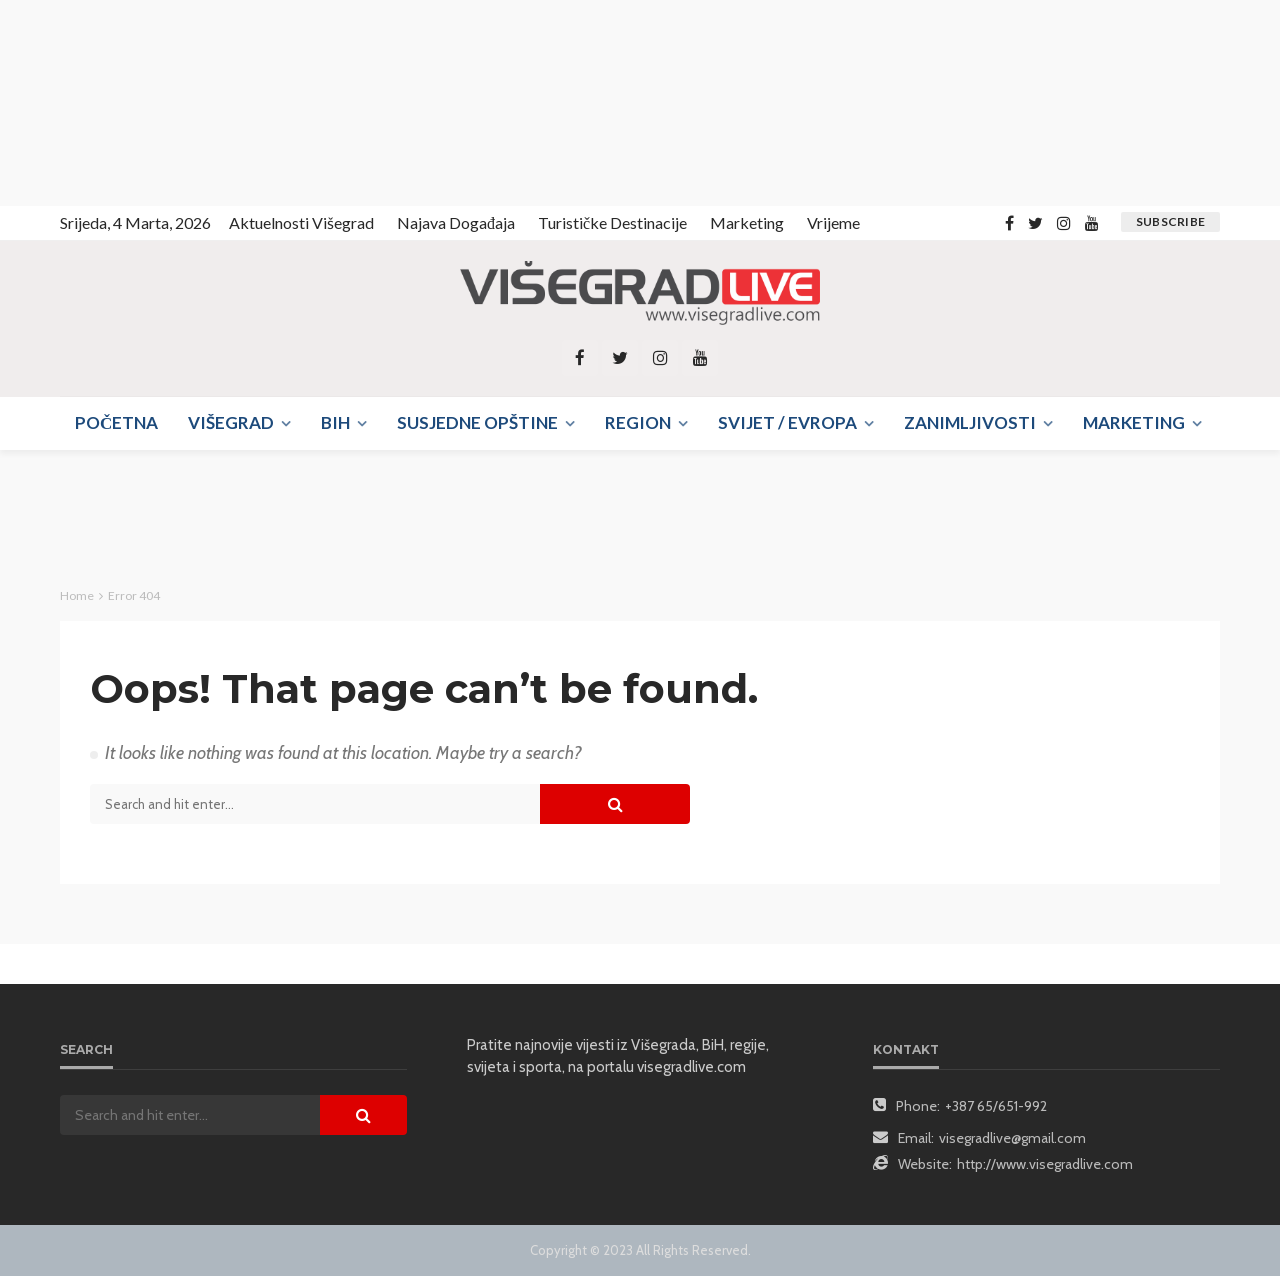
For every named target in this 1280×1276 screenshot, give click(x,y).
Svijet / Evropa (787, 422)
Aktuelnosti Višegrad (301, 222)
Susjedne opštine (477, 422)
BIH (335, 422)
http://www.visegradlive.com (1045, 1164)
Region (638, 422)
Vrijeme (833, 222)
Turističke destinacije (612, 222)
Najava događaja (456, 222)
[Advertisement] (180, 100)
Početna (116, 422)
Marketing (747, 222)
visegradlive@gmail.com (1012, 1138)
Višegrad (231, 422)
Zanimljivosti (970, 422)
